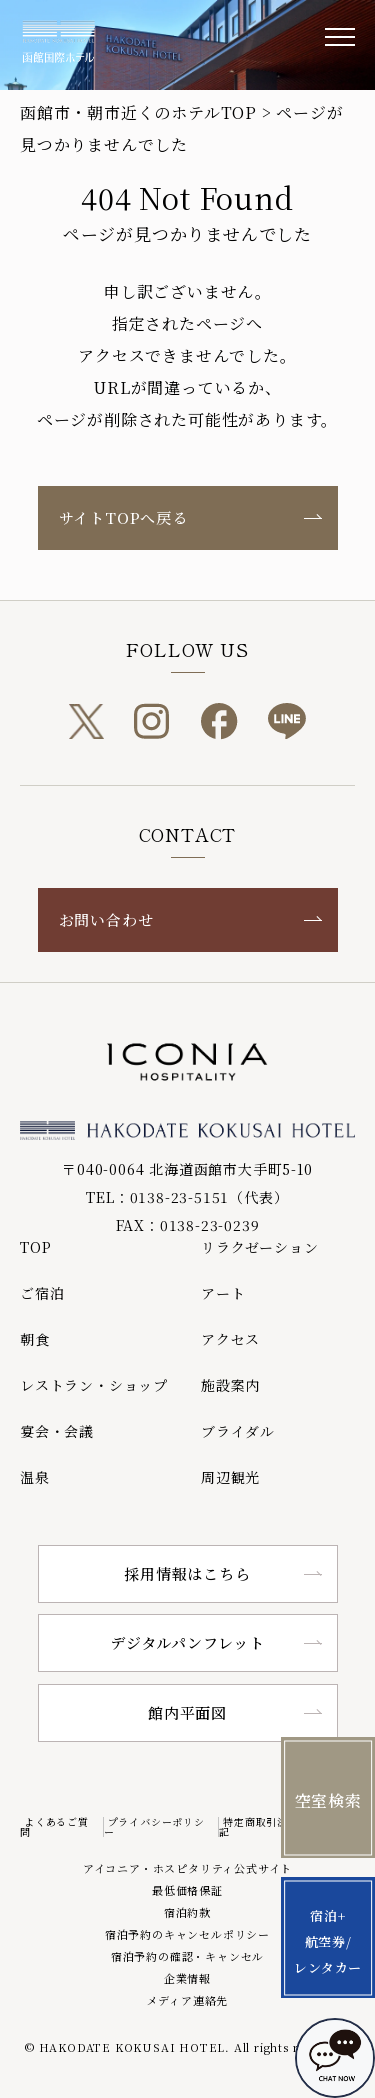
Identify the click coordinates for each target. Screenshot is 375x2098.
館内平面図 (187, 1712)
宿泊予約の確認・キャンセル (187, 1956)
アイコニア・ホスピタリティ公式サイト (187, 1868)
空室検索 (328, 1800)
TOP (35, 1247)
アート (223, 1293)
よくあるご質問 (54, 1826)
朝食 (35, 1339)
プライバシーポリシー (154, 1826)
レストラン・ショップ (94, 1385)
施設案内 (230, 1385)
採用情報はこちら (187, 1573)
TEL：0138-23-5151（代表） (187, 1197)
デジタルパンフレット (187, 1642)
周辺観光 (230, 1477)
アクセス (230, 1339)
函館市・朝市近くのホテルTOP (138, 112)
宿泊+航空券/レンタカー (328, 1941)
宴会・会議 (57, 1431)
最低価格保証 (187, 1890)
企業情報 (187, 1978)
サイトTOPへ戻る (123, 517)
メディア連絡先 (188, 2000)
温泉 (35, 1477)
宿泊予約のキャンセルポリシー (187, 1934)
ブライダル (238, 1431)
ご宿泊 (42, 1293)
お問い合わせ (106, 919)
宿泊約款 (187, 1912)
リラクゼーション (259, 1247)
